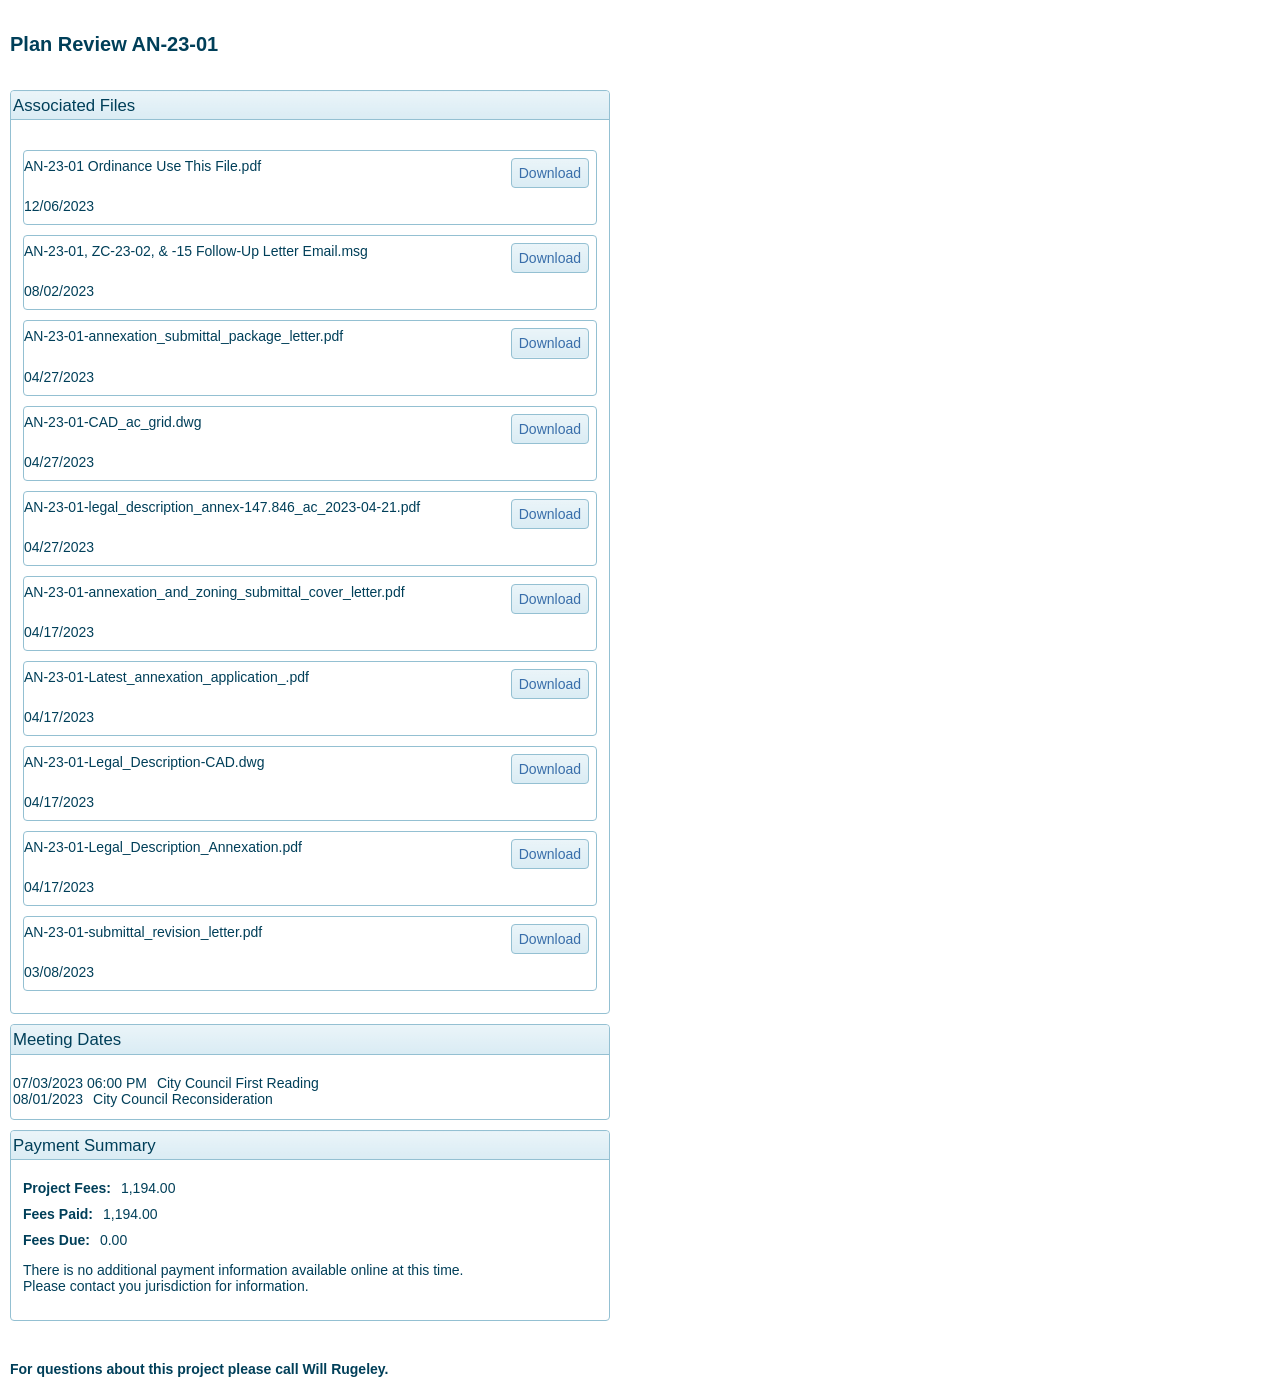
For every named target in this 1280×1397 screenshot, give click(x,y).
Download (550, 173)
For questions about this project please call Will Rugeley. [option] (199, 1369)
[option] (310, 44)
